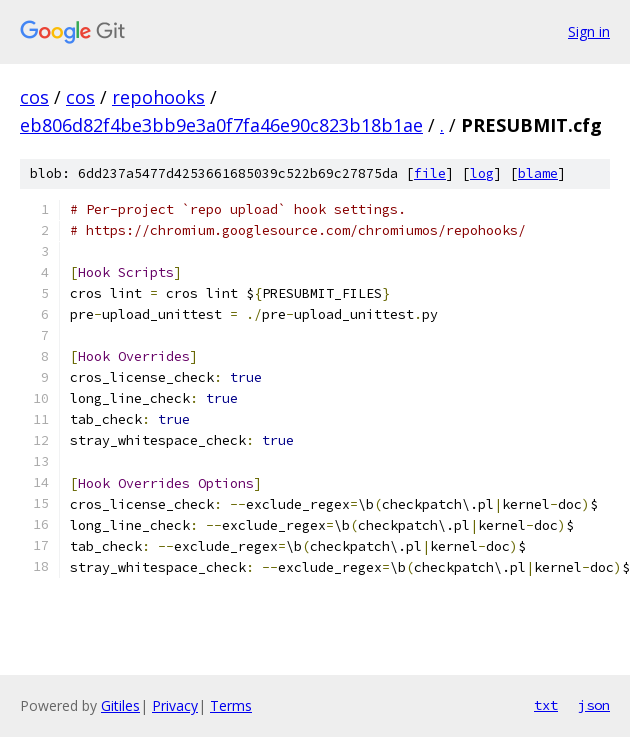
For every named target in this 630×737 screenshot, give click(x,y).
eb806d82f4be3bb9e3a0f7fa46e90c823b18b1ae (221, 125)
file (430, 173)
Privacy (175, 705)
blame (538, 173)
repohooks (158, 97)
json (594, 705)
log (482, 173)
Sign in (589, 31)
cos (34, 97)
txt (546, 705)
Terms (231, 705)
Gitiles (120, 705)
